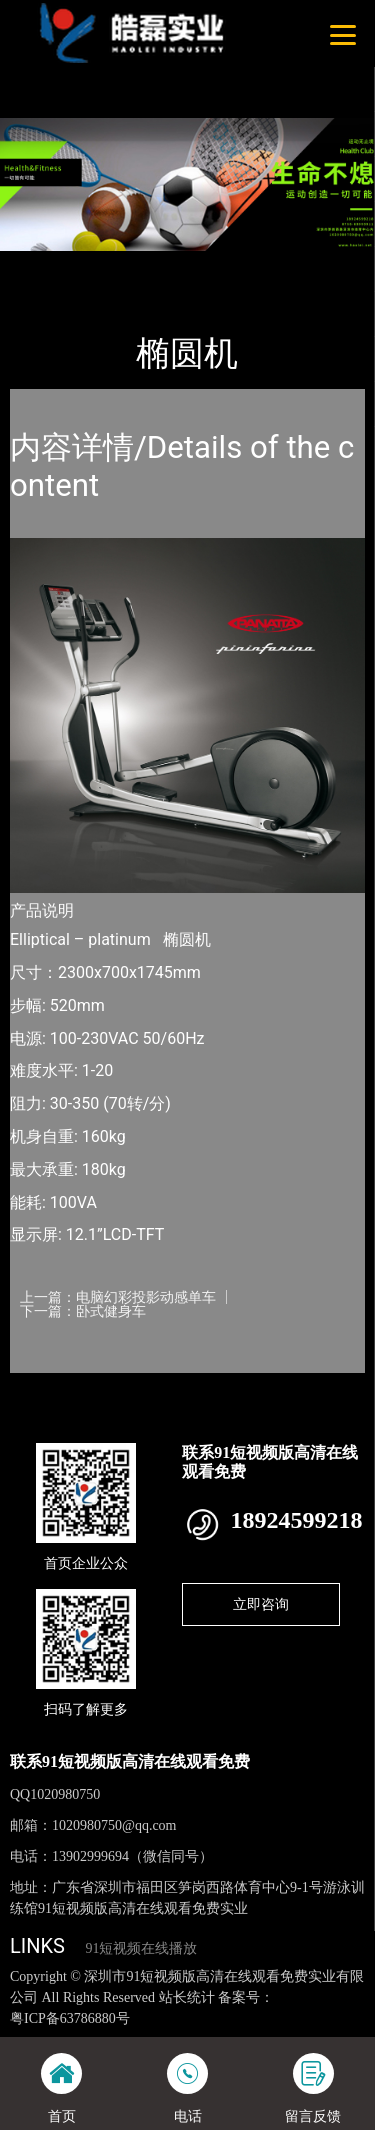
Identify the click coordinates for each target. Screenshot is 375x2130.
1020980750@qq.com (114, 1825)
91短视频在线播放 (141, 1948)
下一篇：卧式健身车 (83, 1311)
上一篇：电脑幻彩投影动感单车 (118, 1297)
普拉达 (201, 264)
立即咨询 (261, 1604)
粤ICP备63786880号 (70, 2018)
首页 (42, 264)
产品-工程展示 (119, 264)
